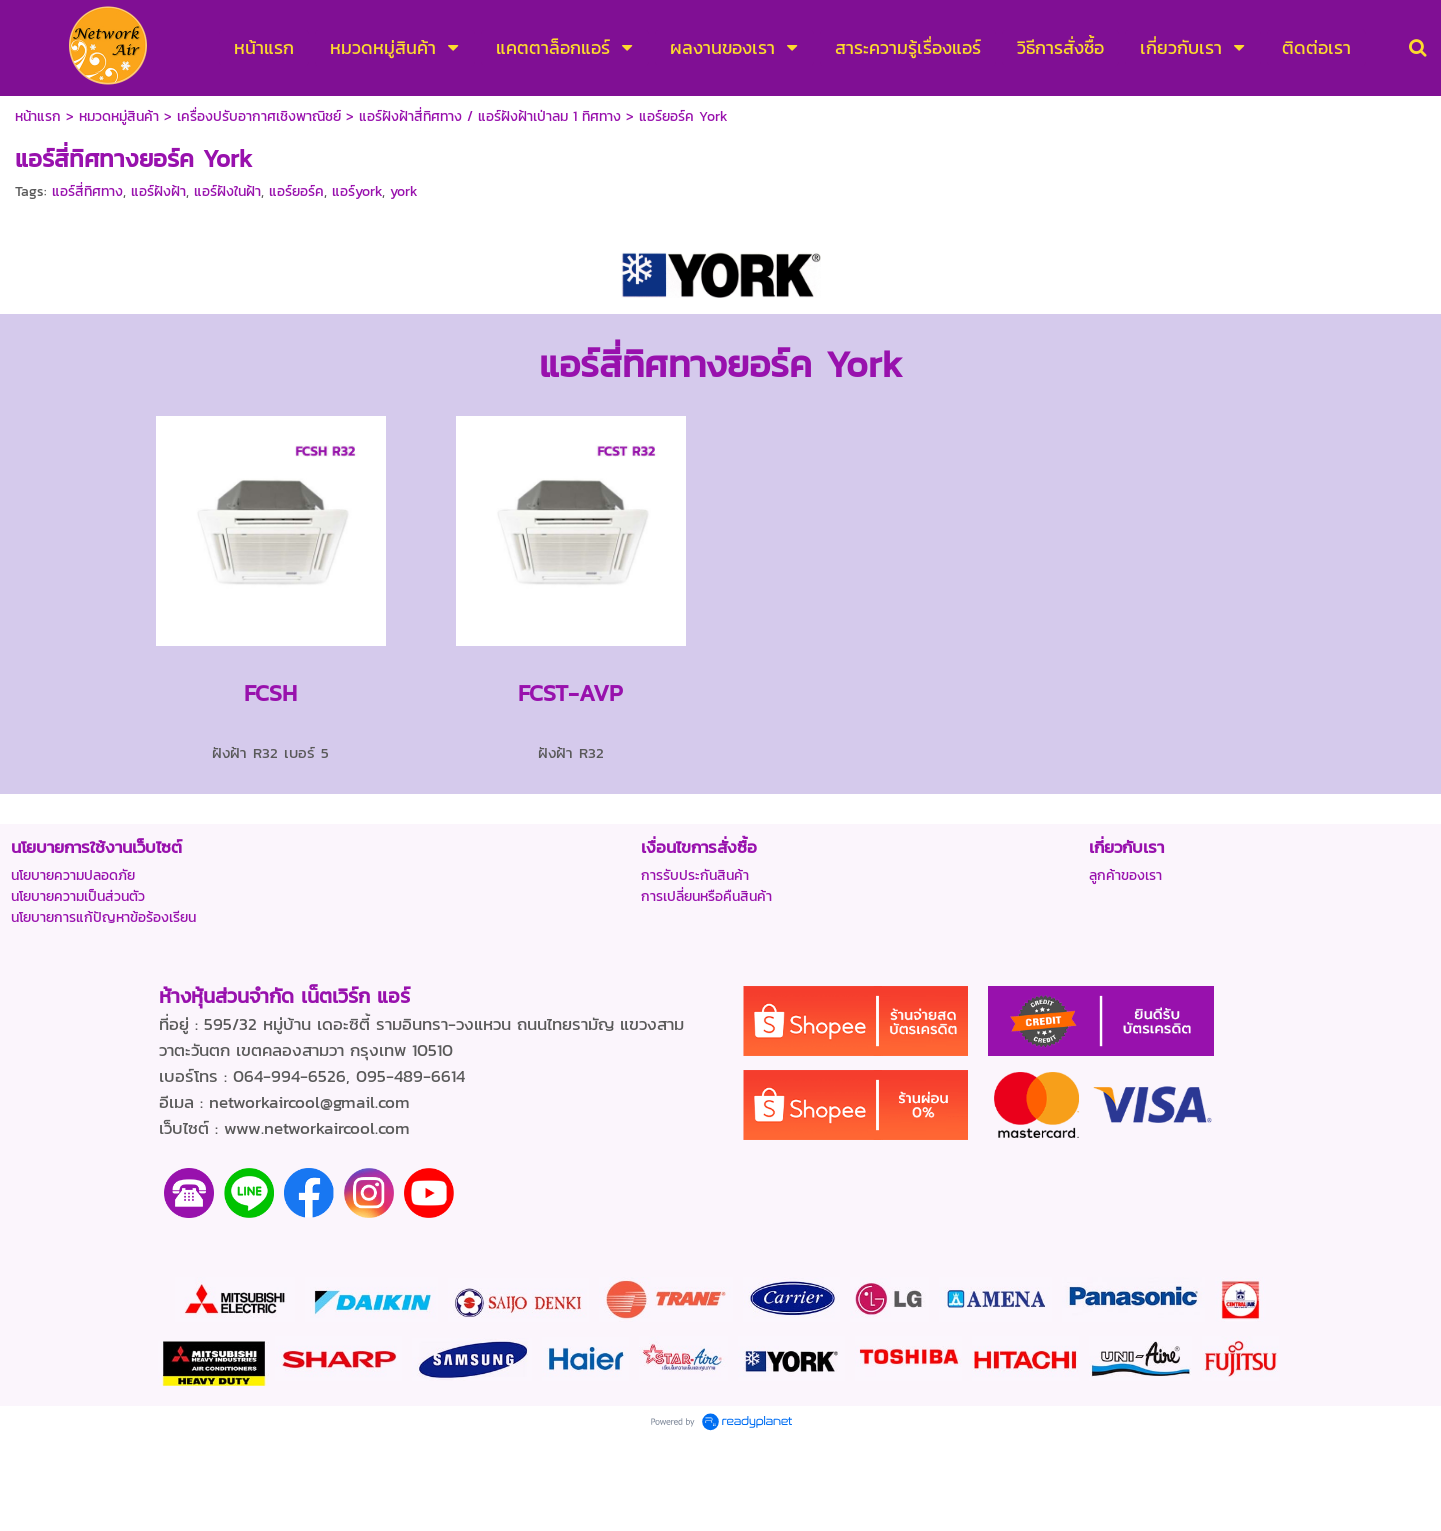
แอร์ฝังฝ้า (158, 191)
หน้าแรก (38, 116)
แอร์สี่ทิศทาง (87, 191)
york (404, 191)
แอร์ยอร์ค (296, 191)
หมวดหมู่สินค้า (119, 116)
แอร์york (357, 191)
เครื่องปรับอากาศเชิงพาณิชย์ (259, 116)
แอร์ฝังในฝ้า (227, 191)
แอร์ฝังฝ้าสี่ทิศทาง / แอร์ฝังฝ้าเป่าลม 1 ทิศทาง (490, 116)
